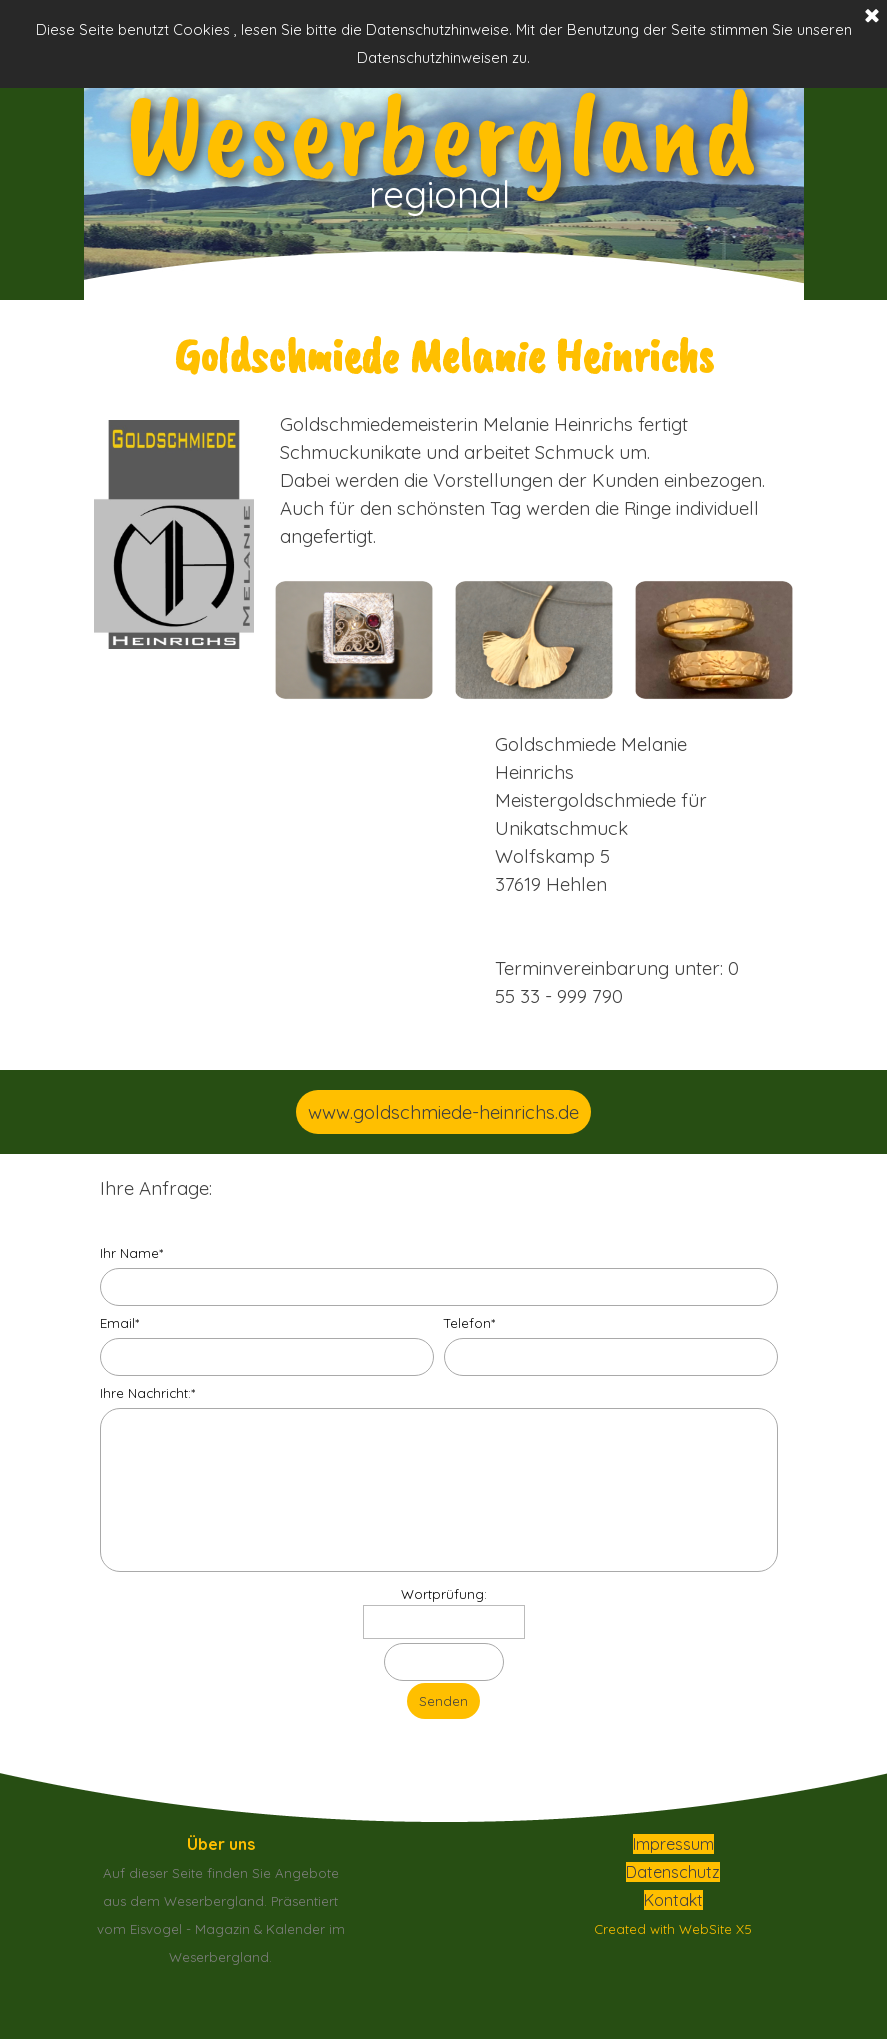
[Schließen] (872, 17)
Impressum (673, 1844)
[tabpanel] (444, 355)
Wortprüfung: (444, 1594)
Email (119, 1323)
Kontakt (673, 1900)
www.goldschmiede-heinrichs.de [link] (443, 1112)
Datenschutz (673, 1872)
